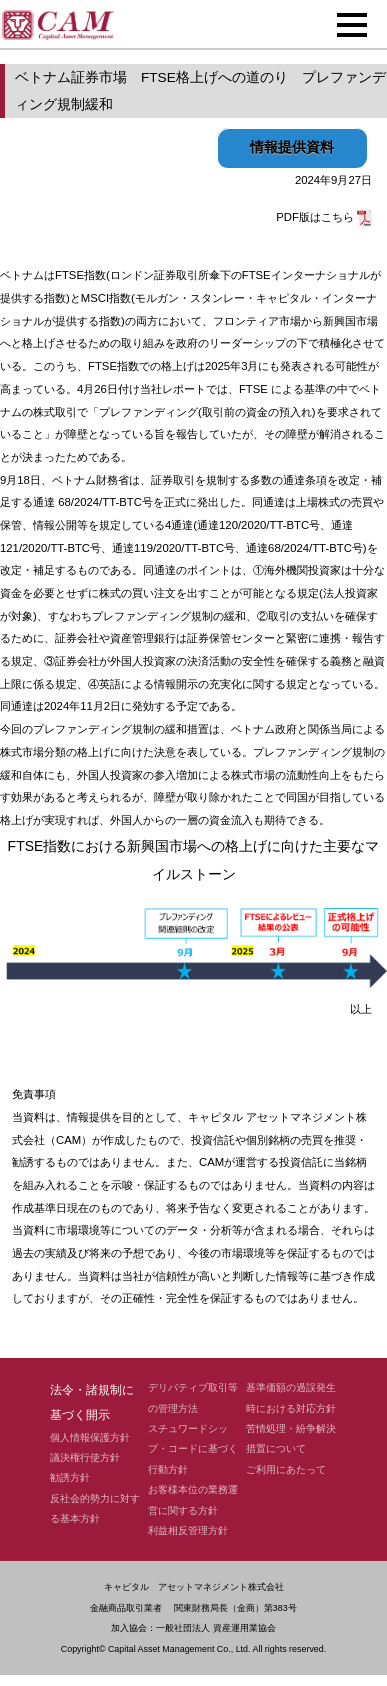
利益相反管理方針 (188, 1530)
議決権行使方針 (85, 1457)
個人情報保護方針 (90, 1437)
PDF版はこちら (324, 217)
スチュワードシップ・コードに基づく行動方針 (193, 1449)
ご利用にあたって (286, 1469)
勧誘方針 (70, 1477)
